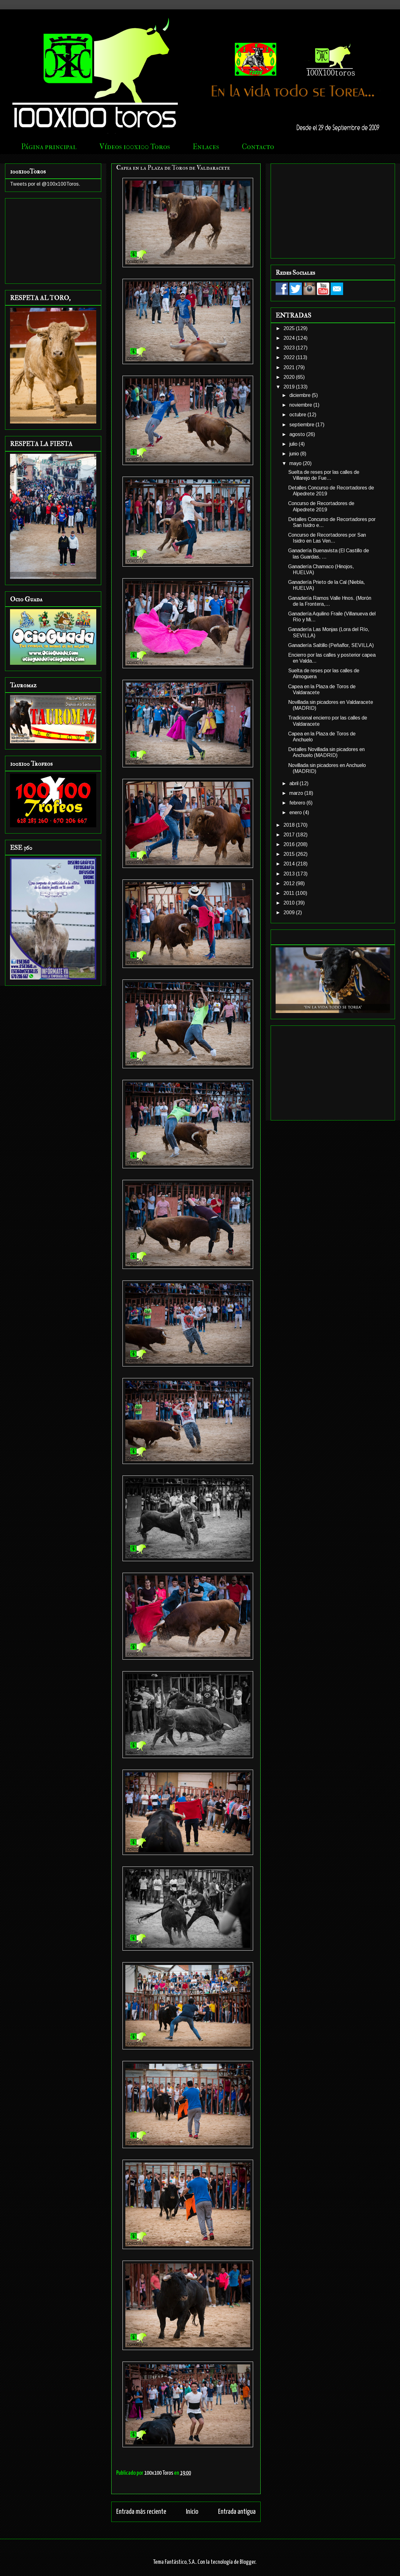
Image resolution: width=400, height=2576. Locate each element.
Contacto (258, 146)
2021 (289, 367)
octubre (298, 414)
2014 (289, 863)
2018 (289, 825)
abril (294, 783)
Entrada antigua (237, 2511)
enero (296, 812)
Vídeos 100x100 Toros (134, 146)
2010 (289, 902)
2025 (289, 328)
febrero (298, 802)
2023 (289, 347)
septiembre (302, 424)
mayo (296, 463)
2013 (289, 873)
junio (294, 453)
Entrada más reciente (141, 2511)
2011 (289, 893)
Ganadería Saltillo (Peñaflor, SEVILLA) (331, 645)
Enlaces (206, 146)
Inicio (192, 2511)
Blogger (247, 2562)
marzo (296, 793)
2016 (289, 844)
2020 (289, 377)
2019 (289, 386)
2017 (289, 834)
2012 (289, 883)
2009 (289, 912)
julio (294, 444)
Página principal (49, 146)
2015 (289, 854)
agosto (297, 434)
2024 (289, 338)
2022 (289, 357)
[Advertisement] (53, 240)
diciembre (300, 395)
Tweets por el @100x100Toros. (45, 184)
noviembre (301, 405)
